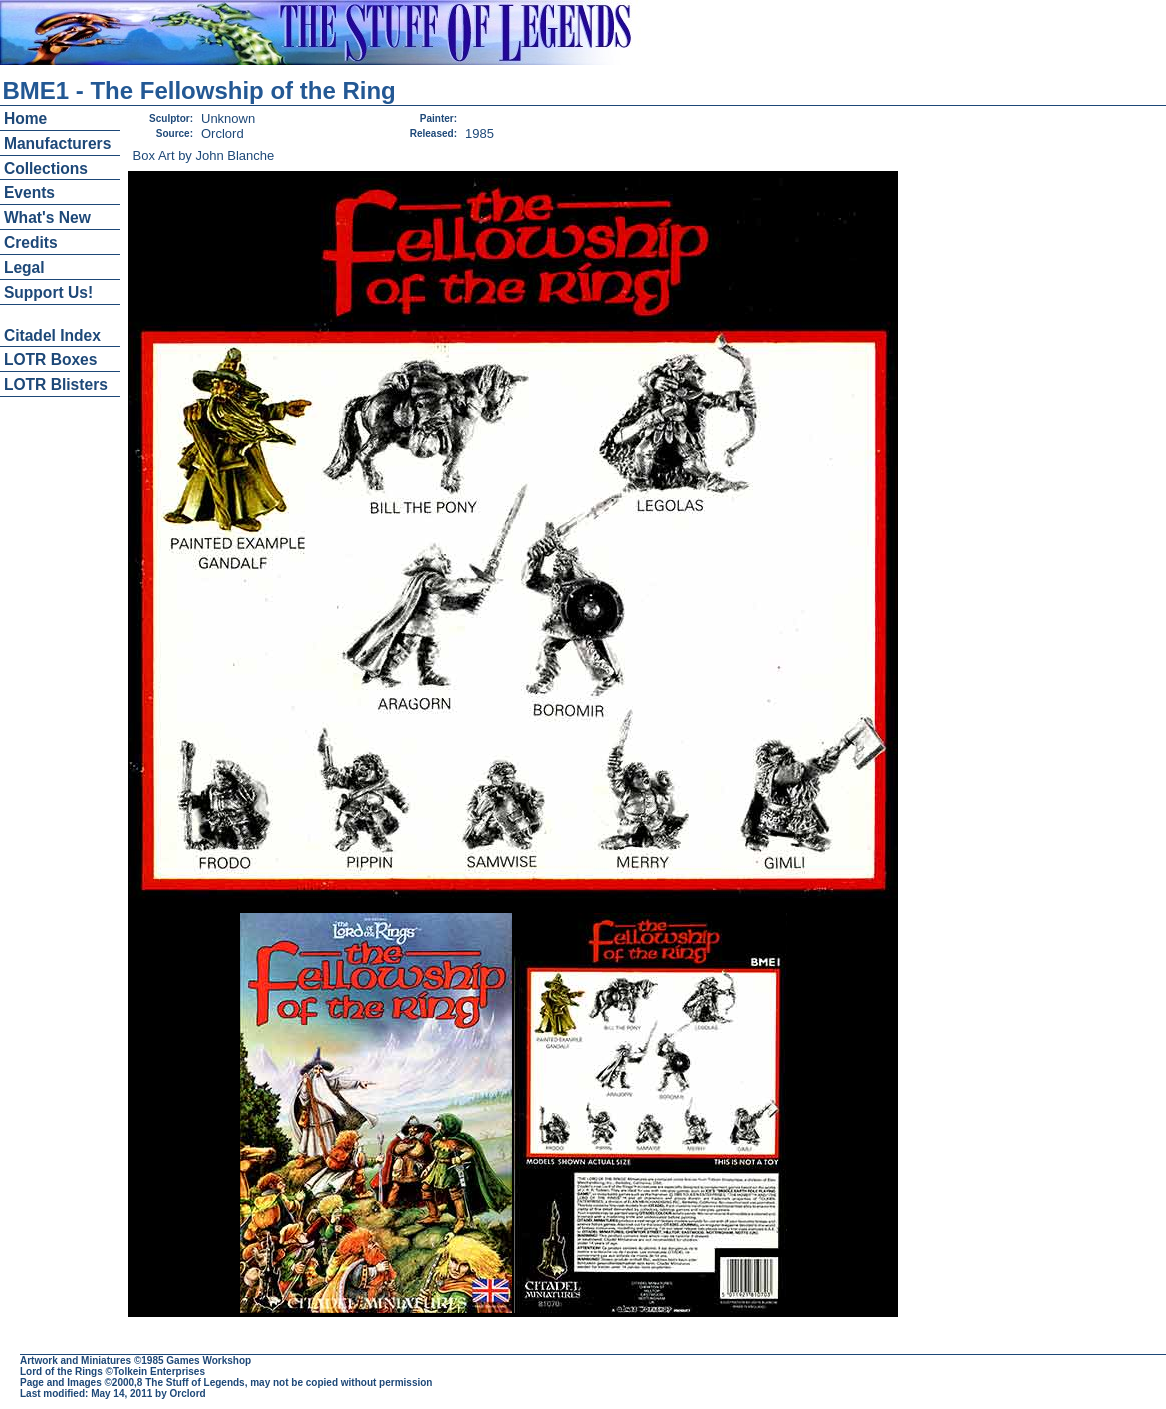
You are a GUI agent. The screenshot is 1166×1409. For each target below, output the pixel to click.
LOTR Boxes (51, 359)
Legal (24, 267)
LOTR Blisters (56, 384)
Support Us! (48, 292)
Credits (31, 242)
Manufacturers (57, 143)
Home (25, 118)
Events (29, 192)
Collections (46, 168)
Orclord (188, 1393)
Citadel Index (52, 335)
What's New (47, 217)
